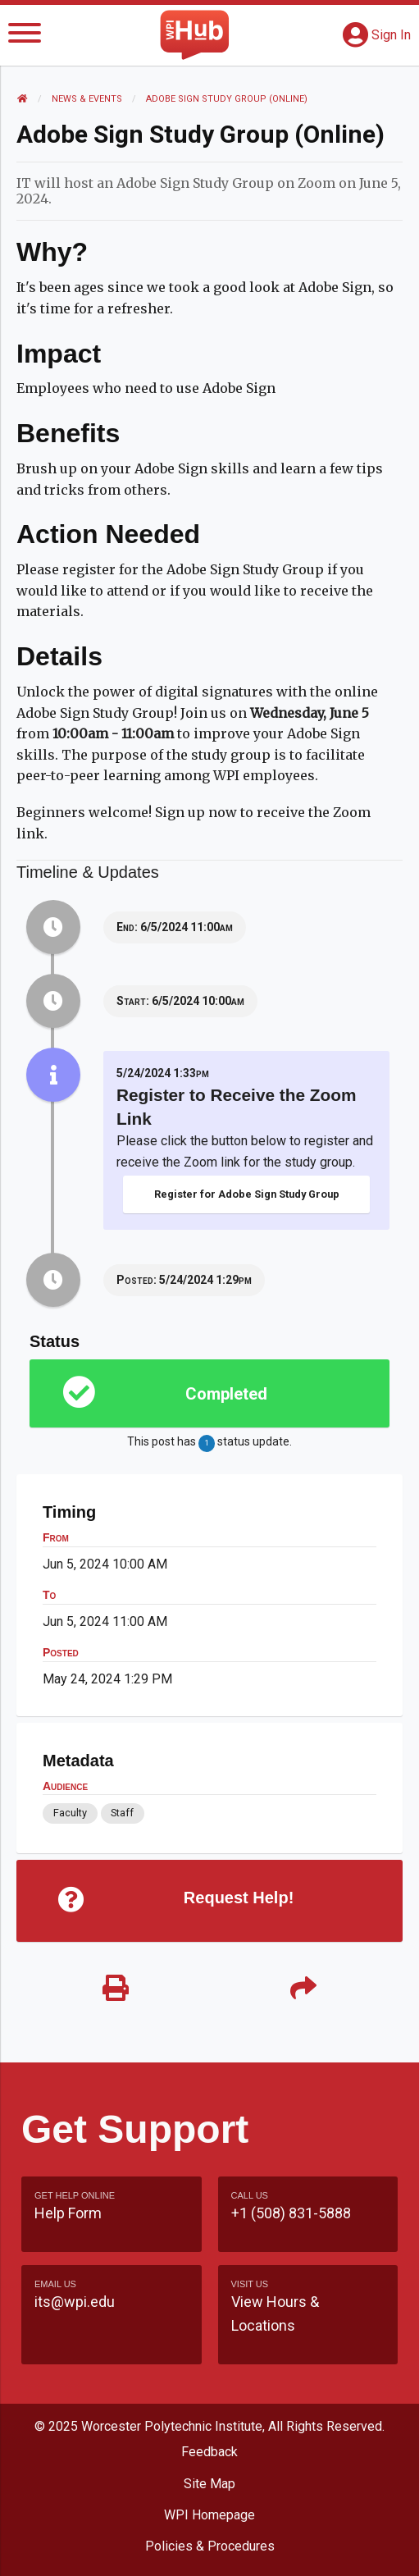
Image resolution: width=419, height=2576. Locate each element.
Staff (122, 1812)
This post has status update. (209, 1443)
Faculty (70, 1812)
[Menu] (24, 35)
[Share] (304, 1989)
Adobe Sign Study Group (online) (226, 99)
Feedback (209, 2452)
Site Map (209, 2484)
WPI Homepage (209, 2515)
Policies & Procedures (210, 2546)
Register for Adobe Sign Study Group (246, 1194)
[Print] (116, 1989)
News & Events (87, 99)
